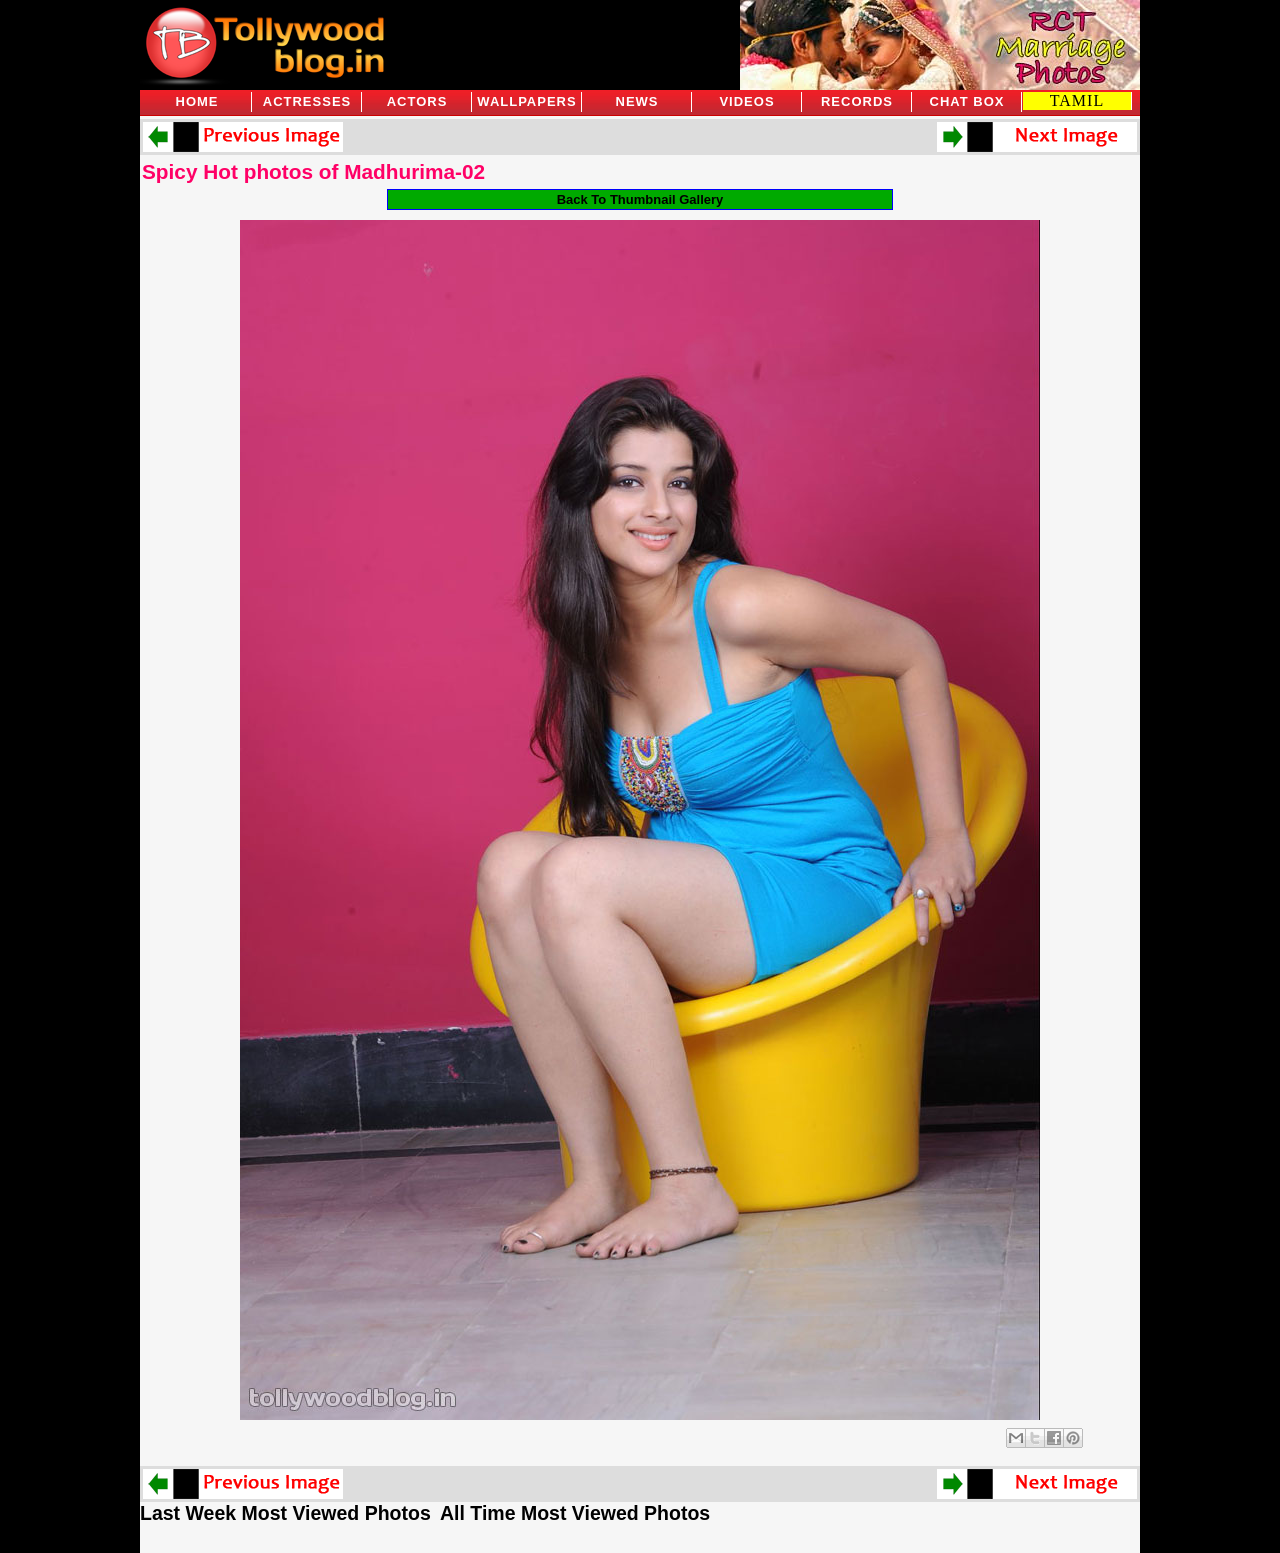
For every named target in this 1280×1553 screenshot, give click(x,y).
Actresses (307, 101)
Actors (417, 101)
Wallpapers (526, 101)
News (637, 101)
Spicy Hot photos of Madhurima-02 (313, 171)
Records (857, 101)
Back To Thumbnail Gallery (640, 199)
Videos (746, 101)
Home (197, 101)
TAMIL (1077, 100)
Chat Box (967, 101)
